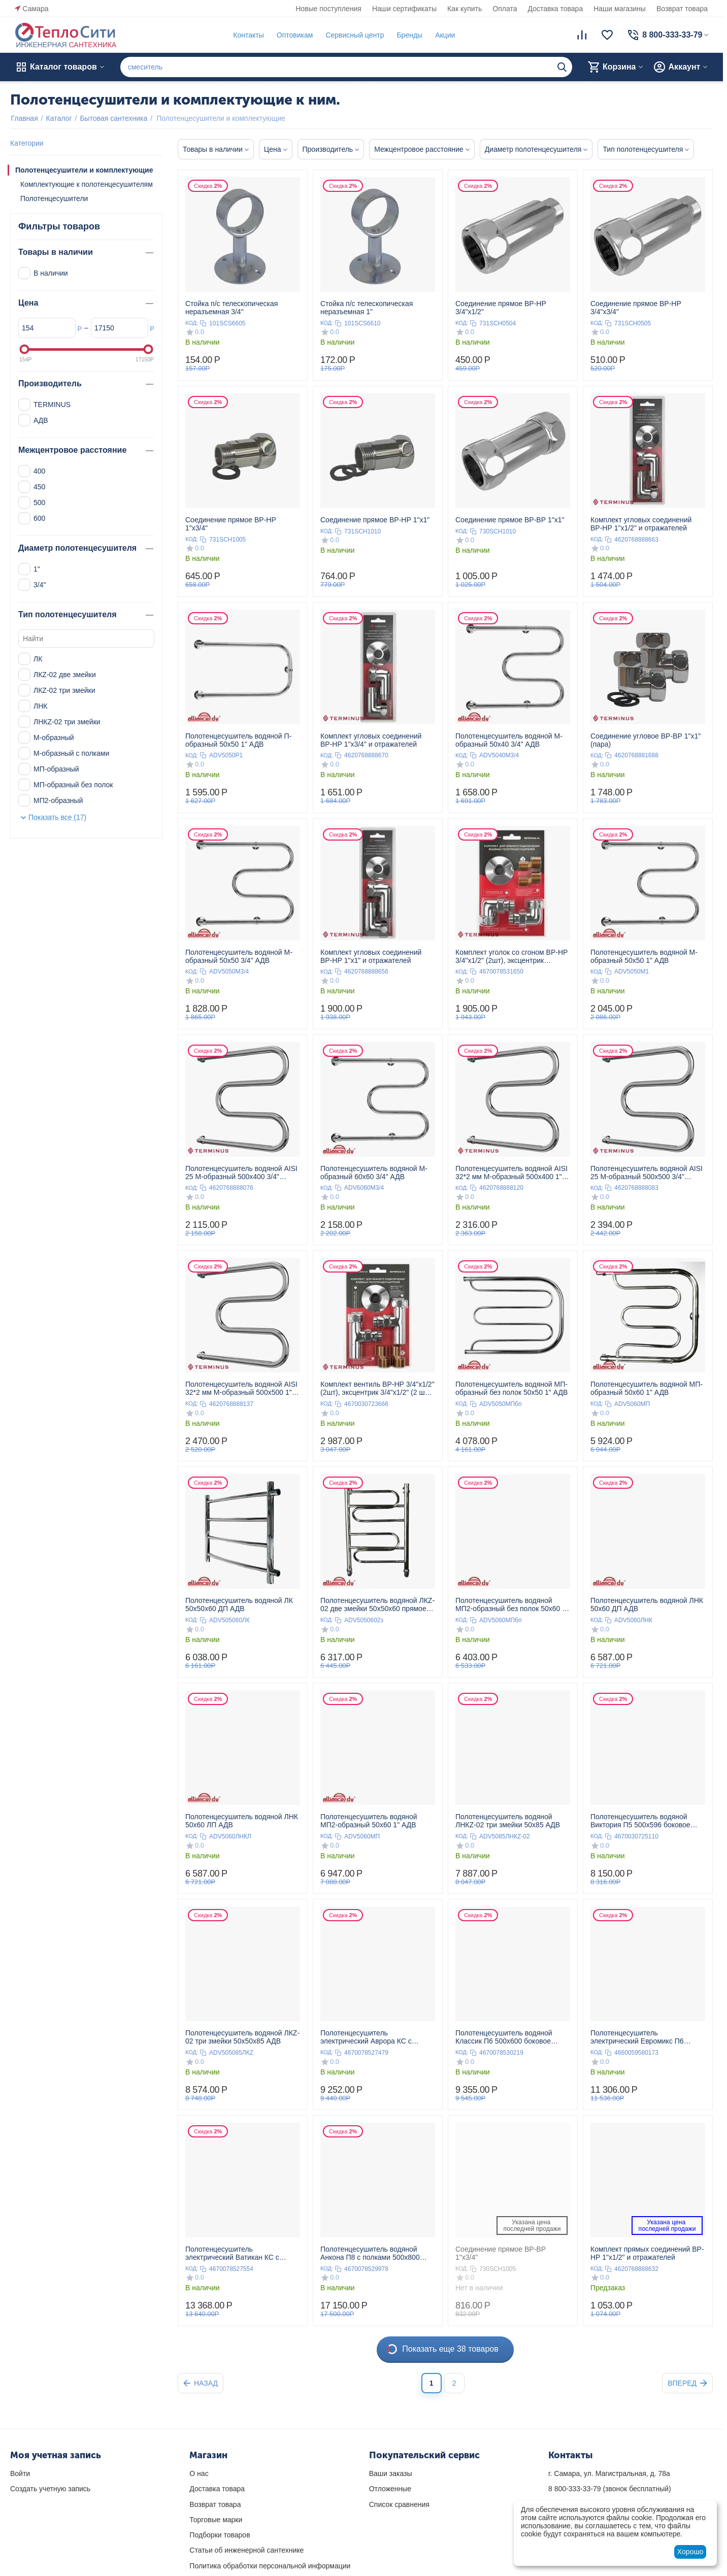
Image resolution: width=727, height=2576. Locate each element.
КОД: (191, 323)
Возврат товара (682, 9)
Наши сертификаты (404, 9)
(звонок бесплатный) (609, 2489)
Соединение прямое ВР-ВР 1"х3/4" (500, 2253)
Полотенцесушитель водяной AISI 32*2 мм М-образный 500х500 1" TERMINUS (241, 1388)
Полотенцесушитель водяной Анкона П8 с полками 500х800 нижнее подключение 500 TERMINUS (370, 2253)
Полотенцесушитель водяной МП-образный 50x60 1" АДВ (646, 1388)
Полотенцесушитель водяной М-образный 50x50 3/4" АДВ (238, 956)
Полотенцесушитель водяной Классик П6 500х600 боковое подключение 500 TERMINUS (503, 2037)
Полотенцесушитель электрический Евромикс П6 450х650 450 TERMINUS (637, 2037)
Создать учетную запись (50, 2489)
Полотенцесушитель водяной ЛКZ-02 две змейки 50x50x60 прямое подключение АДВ (377, 1604)
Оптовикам (294, 35)
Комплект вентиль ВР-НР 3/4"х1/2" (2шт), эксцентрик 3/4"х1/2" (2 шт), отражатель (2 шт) (377, 1388)
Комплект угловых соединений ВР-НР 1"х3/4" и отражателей (370, 740)
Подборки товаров (219, 2535)
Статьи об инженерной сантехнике (246, 2550)
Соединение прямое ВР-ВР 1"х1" (509, 520)
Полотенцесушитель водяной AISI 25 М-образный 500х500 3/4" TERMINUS (646, 1172)
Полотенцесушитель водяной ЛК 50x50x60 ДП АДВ (239, 1604)
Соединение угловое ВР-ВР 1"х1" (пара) (645, 740)
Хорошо (690, 2552)
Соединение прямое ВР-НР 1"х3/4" (230, 524)
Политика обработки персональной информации (269, 2566)
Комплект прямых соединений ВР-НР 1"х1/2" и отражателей (647, 2253)
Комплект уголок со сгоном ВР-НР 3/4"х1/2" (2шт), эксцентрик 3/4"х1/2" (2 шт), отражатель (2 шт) (512, 956)
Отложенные (390, 2489)
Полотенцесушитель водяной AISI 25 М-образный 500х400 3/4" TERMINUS (241, 1172)
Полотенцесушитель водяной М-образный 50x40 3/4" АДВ (509, 740)
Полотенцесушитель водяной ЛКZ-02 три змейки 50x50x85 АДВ (242, 2037)
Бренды (409, 35)
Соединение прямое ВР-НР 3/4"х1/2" (500, 307)
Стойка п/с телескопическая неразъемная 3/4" (231, 307)
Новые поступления (328, 9)
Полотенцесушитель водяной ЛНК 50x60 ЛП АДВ (241, 1821)
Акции (444, 35)
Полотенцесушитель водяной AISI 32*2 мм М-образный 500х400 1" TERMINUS (511, 1172)
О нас (198, 2473)
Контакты (248, 35)
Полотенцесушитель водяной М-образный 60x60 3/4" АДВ (373, 1172)
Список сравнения (399, 2504)
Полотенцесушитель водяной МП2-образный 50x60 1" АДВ (368, 1821)
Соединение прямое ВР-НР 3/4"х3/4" (635, 307)
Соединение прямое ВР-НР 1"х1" (374, 520)
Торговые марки (215, 2520)
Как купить (464, 9)
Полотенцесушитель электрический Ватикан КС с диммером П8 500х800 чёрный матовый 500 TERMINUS (236, 2253)
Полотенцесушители (54, 198)
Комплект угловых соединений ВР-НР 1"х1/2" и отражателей (640, 524)
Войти (20, 2473)
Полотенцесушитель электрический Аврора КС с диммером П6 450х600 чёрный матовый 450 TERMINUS (371, 2037)
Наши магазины (619, 9)
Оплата (504, 9)
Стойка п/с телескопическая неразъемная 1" (366, 307)
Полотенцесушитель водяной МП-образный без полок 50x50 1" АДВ (511, 1388)
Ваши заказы (390, 2473)
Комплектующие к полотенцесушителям (86, 184)
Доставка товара (555, 9)
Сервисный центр (354, 35)
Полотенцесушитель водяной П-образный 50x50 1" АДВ (238, 740)
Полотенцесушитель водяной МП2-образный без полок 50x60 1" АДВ (512, 1604)
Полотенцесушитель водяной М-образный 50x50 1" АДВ (644, 956)
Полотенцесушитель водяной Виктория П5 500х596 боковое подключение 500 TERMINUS (640, 1821)
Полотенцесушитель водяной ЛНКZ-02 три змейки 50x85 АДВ (507, 1821)
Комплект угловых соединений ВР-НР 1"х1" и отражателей (370, 956)
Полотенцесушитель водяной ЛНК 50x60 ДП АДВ (646, 1604)
